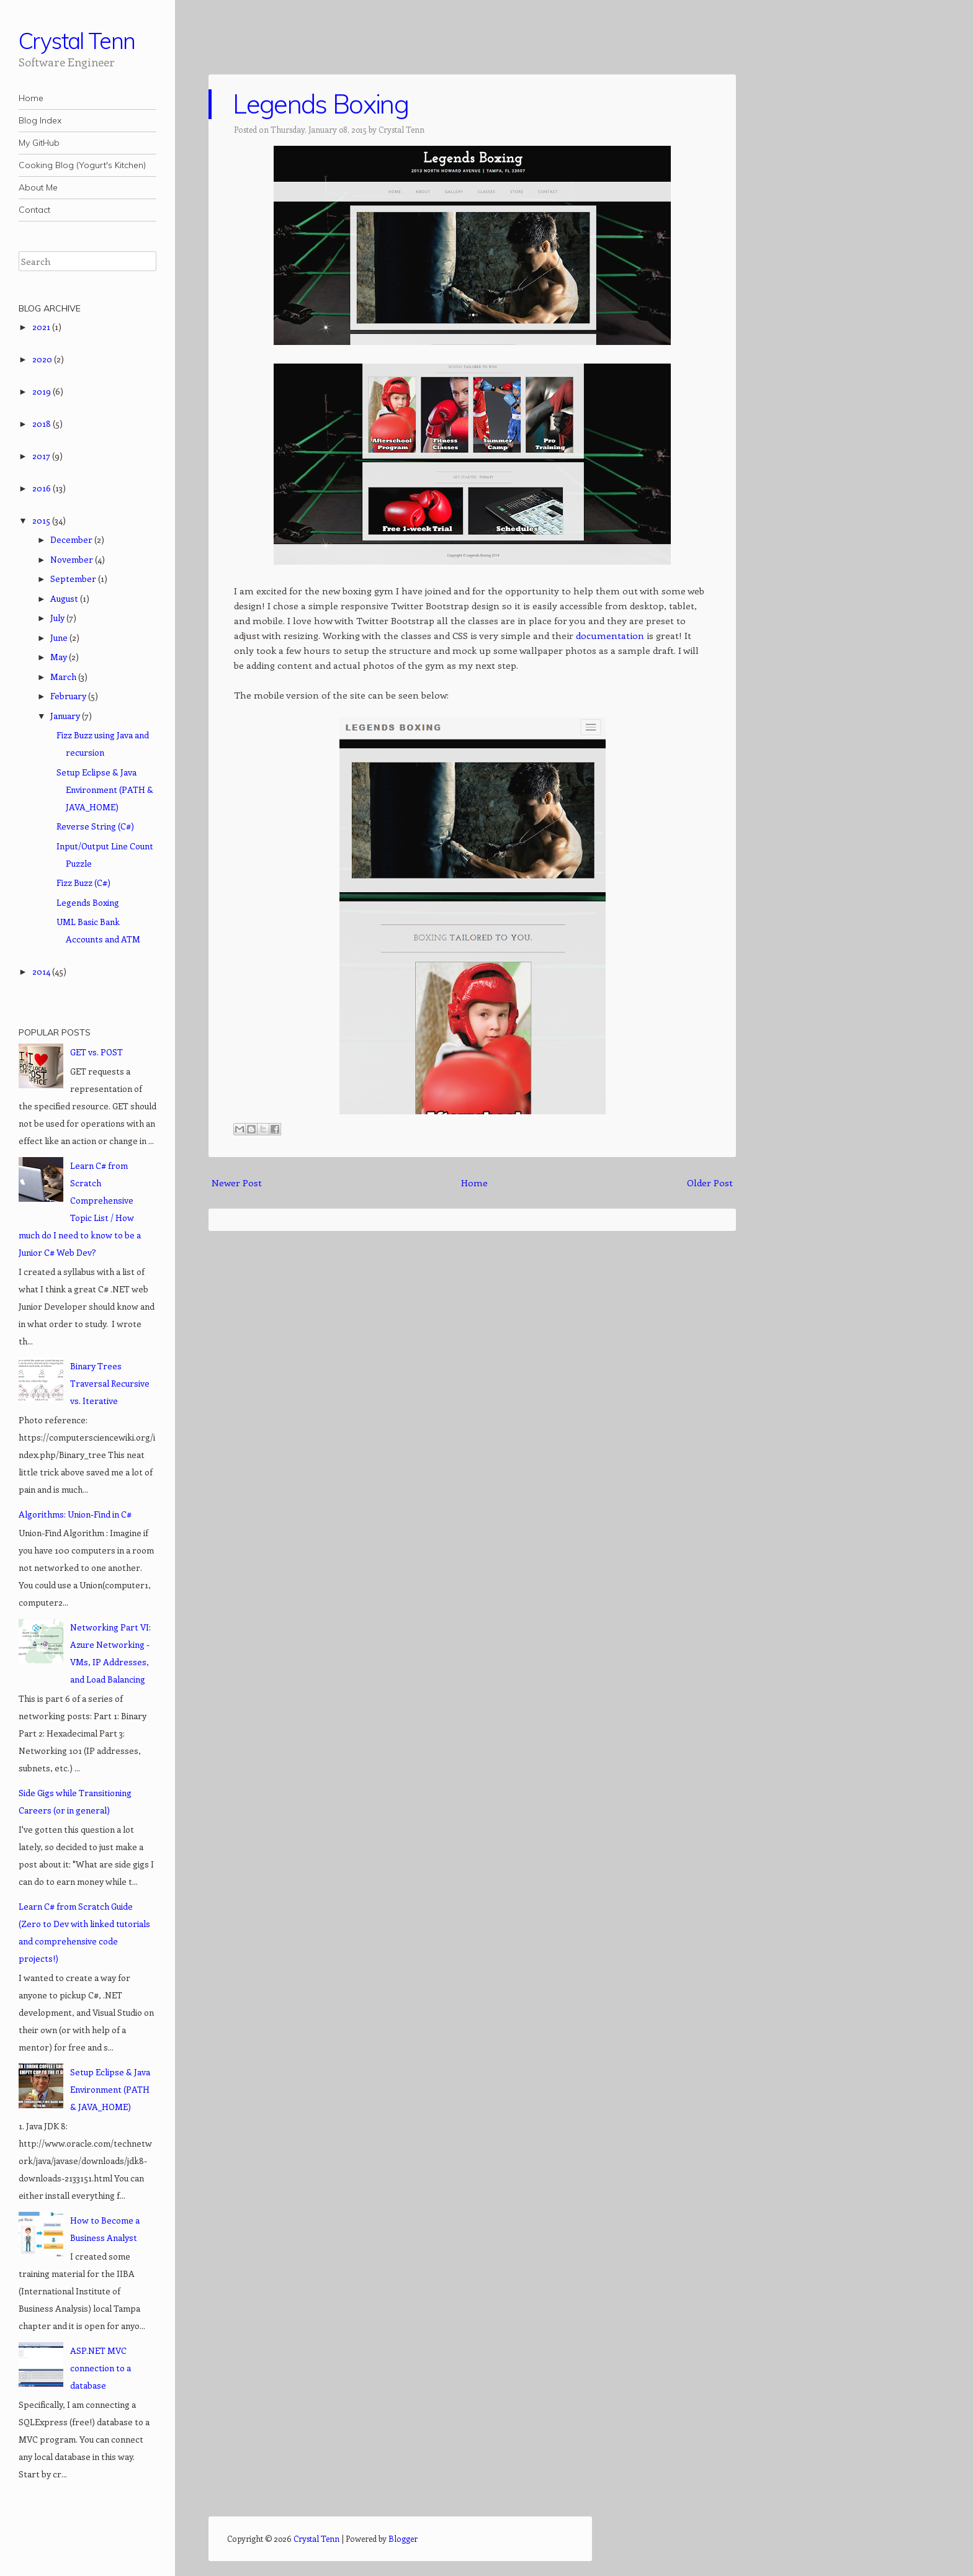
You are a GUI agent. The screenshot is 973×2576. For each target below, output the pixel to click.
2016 (42, 488)
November (72, 559)
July (58, 618)
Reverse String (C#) (95, 826)
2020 (43, 359)
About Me (38, 187)
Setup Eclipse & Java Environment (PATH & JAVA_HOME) (104, 789)
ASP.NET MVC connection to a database (100, 2368)
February (69, 696)
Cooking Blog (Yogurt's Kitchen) (82, 165)
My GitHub (39, 142)
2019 (42, 391)
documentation (611, 635)
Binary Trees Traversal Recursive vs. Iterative (110, 1383)
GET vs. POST (96, 1052)
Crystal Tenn (77, 41)
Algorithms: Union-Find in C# (75, 1514)
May (59, 657)
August (65, 598)
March (64, 676)
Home (31, 98)
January (66, 716)
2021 (42, 327)
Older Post (710, 1182)
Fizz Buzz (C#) (83, 882)
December (72, 539)
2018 (42, 423)
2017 (42, 456)
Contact (34, 209)
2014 (42, 971)
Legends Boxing (320, 103)
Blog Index (40, 120)
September (74, 578)
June (60, 637)
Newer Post (237, 1182)
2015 (42, 520)
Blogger (403, 2538)
